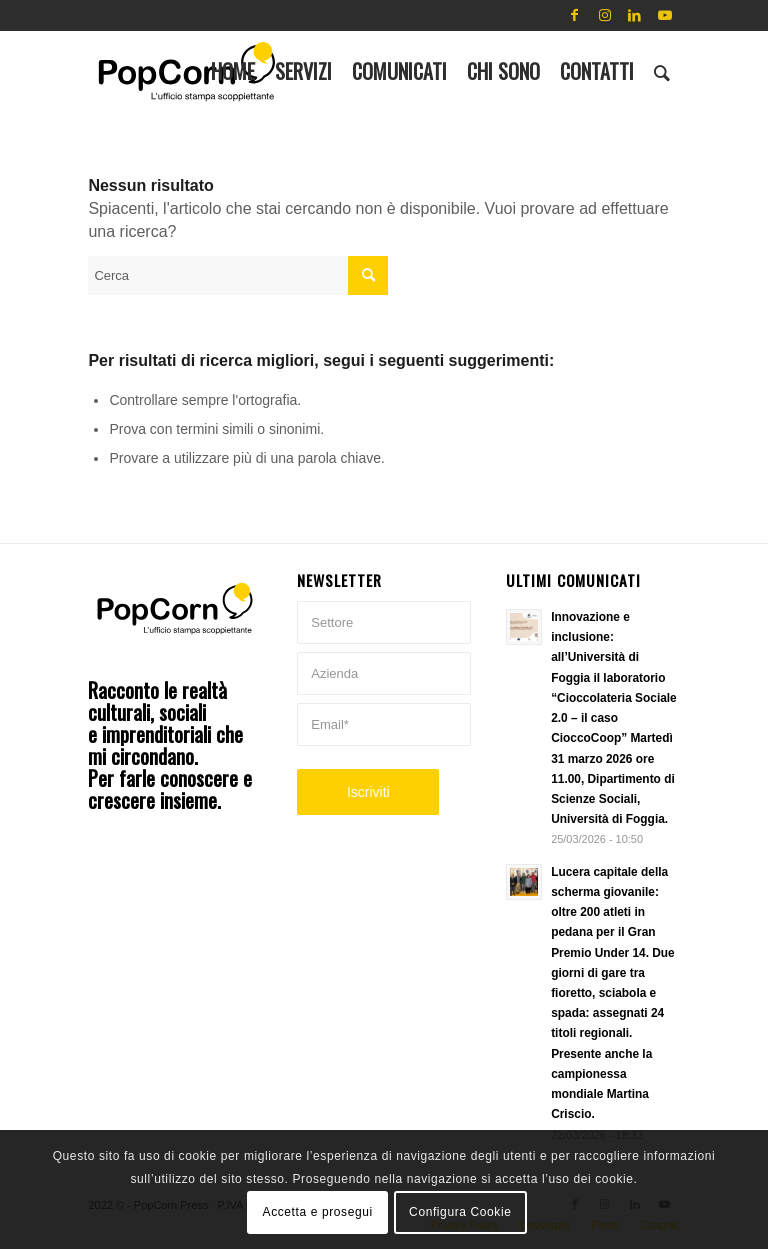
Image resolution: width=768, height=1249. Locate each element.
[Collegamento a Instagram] (605, 15)
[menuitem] (233, 71)
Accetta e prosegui (318, 1212)
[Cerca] (662, 71)
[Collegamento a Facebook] (575, 15)
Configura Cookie (460, 1212)
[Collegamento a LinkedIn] (635, 15)
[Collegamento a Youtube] (665, 15)
